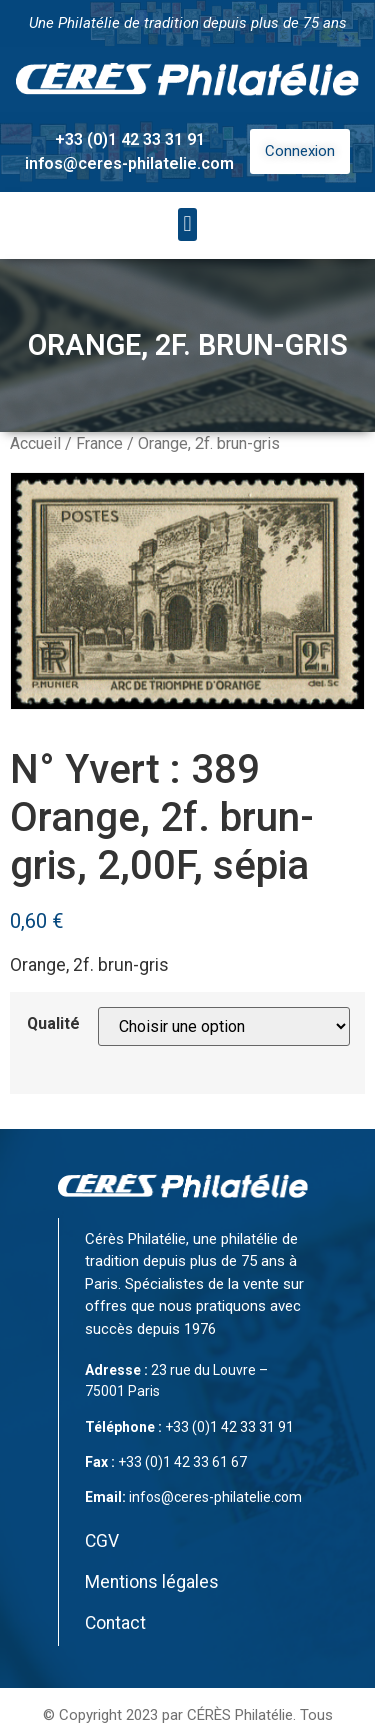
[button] (187, 224)
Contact (115, 1623)
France (99, 443)
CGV (102, 1541)
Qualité (53, 1024)
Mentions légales (152, 1582)
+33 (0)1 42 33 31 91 (130, 139)
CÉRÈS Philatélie (240, 1715)
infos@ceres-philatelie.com (129, 163)
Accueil (35, 443)
